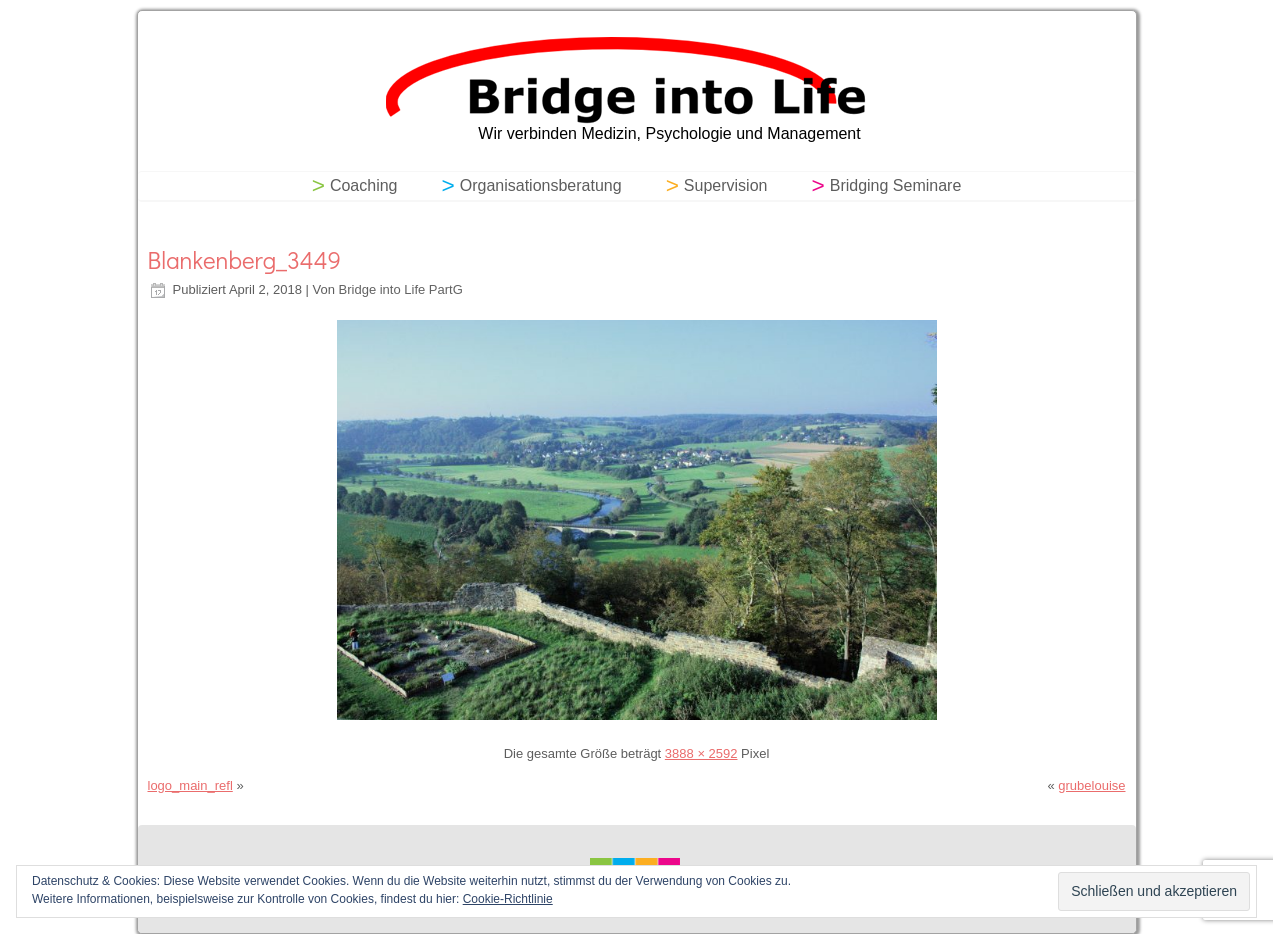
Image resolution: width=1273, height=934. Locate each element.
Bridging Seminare (896, 185)
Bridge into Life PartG (401, 289)
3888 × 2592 (701, 753)
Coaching (364, 185)
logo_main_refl (190, 785)
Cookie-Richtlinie (508, 899)
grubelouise (1091, 785)
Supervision (726, 185)
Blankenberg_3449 (244, 259)
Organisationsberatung (541, 185)
